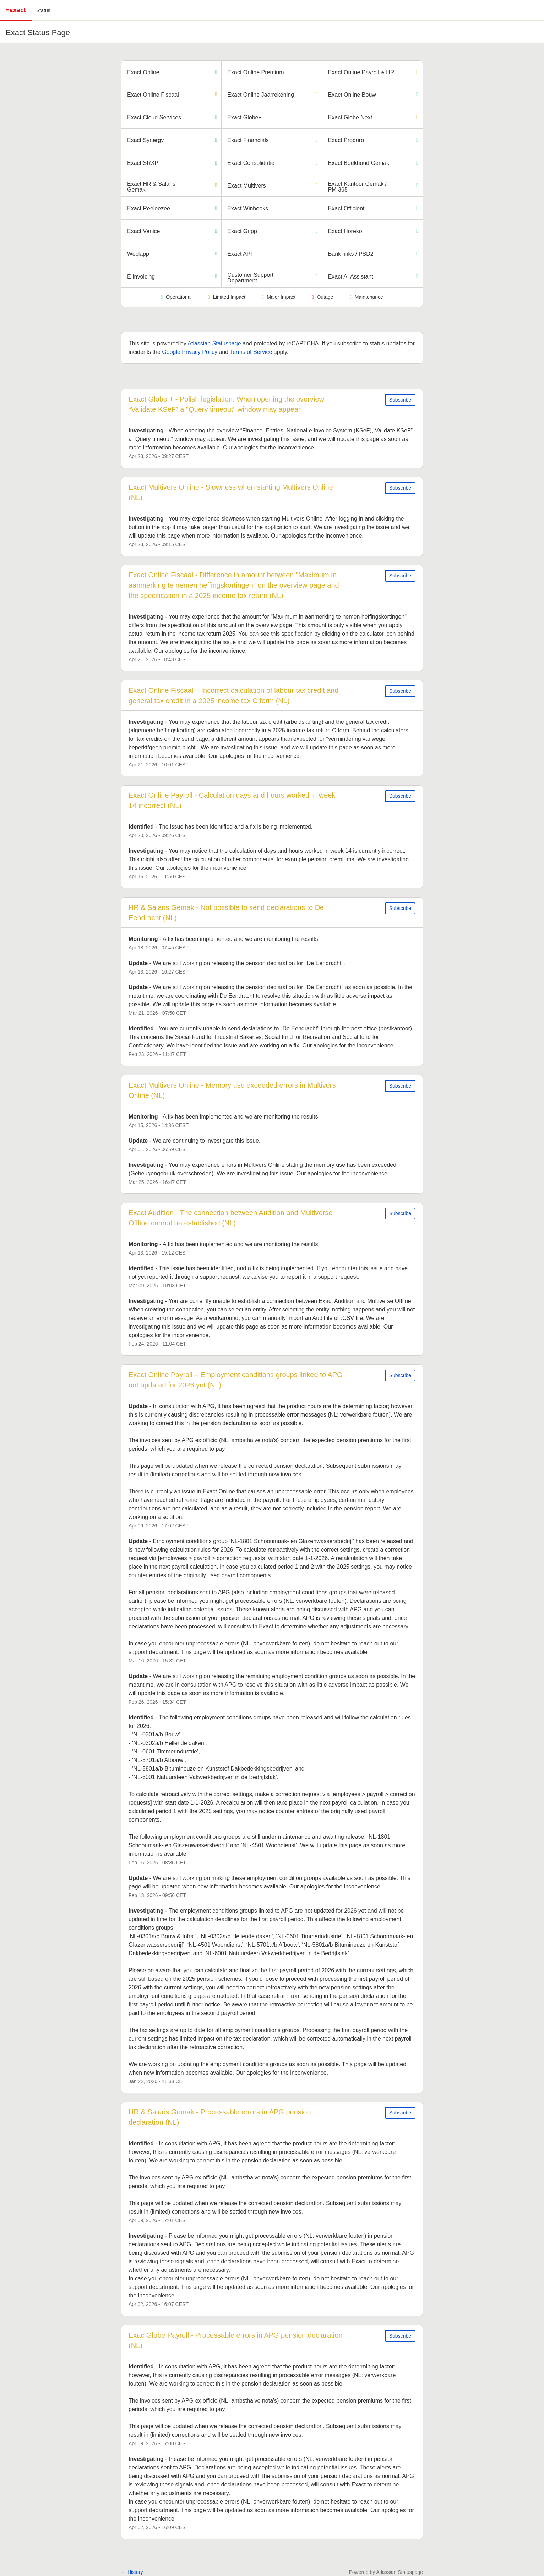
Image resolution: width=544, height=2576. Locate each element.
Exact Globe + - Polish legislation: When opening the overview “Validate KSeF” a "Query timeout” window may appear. (227, 404)
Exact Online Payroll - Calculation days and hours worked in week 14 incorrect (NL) (233, 800)
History (132, 2572)
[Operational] (216, 72)
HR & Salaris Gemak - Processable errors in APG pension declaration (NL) (221, 2117)
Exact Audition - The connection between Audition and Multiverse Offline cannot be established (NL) (231, 1218)
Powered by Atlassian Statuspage (386, 2572)
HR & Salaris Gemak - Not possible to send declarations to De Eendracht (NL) (227, 913)
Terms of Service (251, 352)
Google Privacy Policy (189, 352)
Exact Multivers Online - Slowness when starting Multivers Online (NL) (232, 492)
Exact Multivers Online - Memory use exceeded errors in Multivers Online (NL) (233, 1090)
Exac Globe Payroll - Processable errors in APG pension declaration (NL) (236, 2340)
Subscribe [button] (400, 400)
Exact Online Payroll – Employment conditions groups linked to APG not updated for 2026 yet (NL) (236, 1380)
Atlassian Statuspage (214, 343)
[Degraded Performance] (417, 72)
